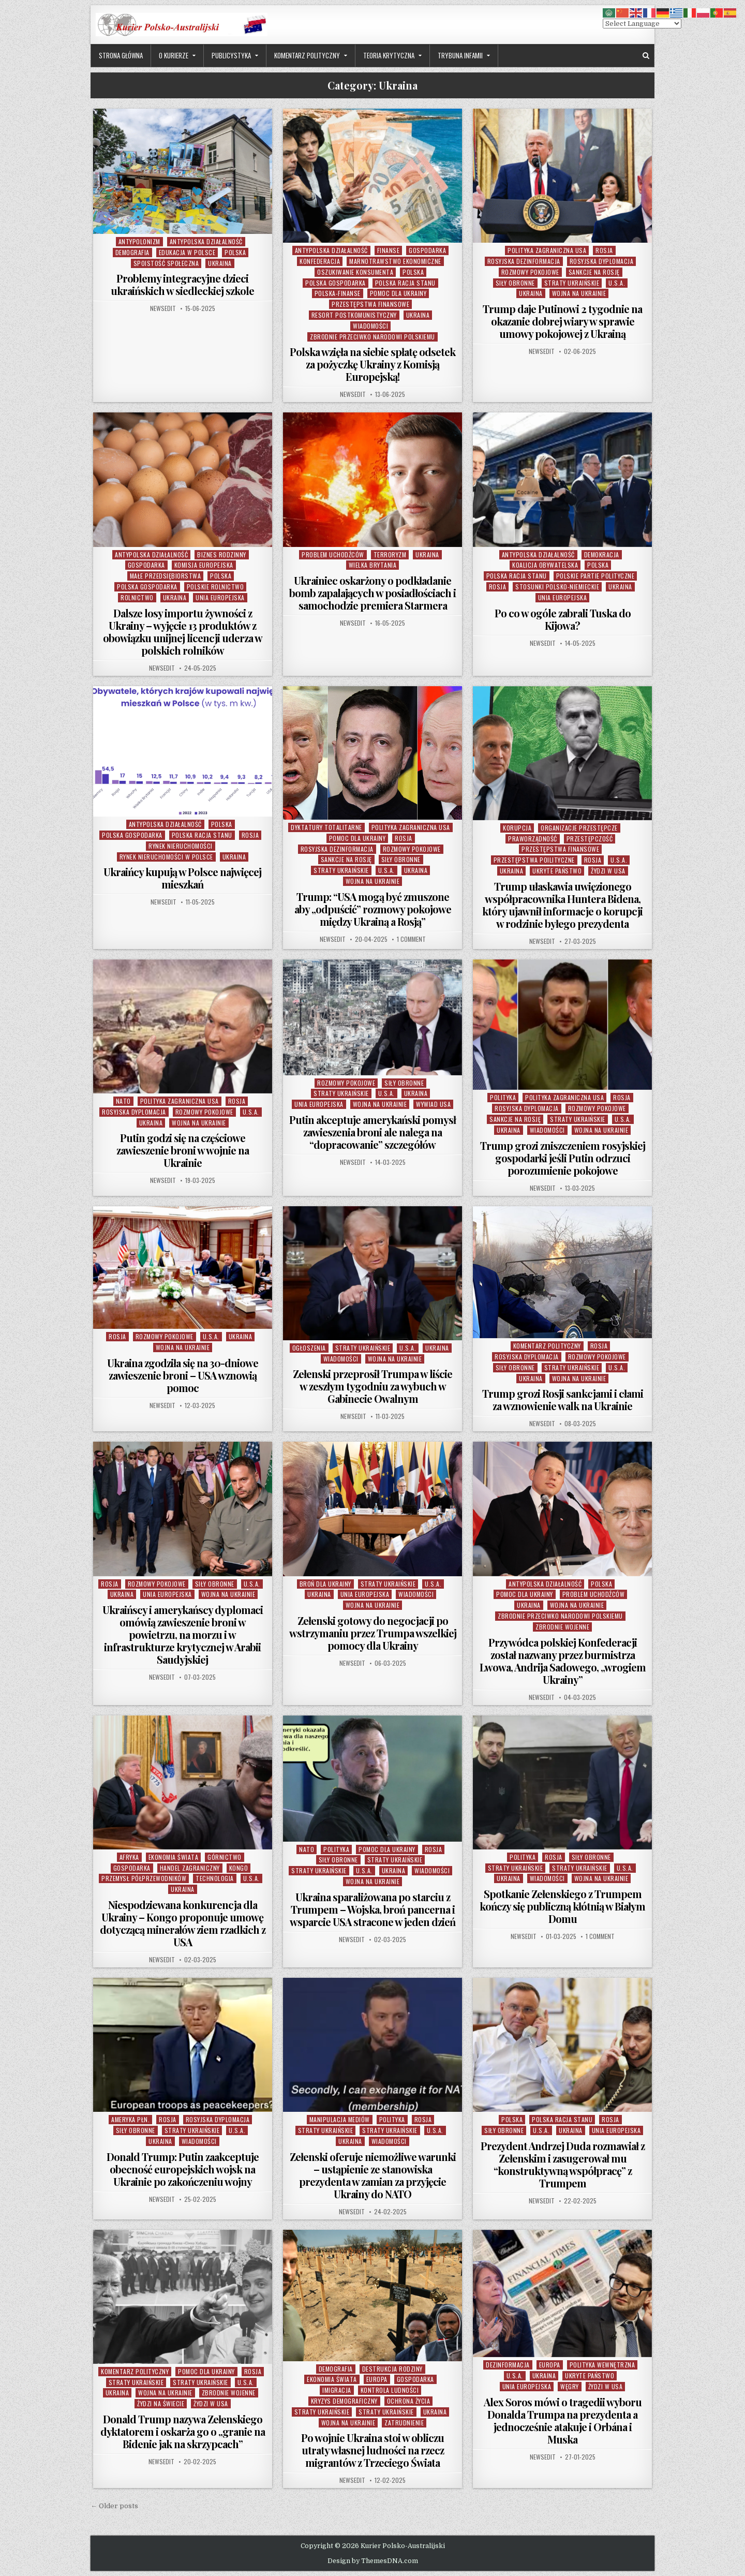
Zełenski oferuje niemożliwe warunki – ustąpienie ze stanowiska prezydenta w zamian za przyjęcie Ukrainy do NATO (373, 2175)
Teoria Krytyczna (388, 55)
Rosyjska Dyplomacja (602, 261)
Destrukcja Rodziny (392, 2368)
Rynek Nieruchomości (180, 845)
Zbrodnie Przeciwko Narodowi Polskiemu (372, 336)
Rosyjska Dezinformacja (523, 261)
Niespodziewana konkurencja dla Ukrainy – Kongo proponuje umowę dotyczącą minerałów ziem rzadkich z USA (182, 1923)
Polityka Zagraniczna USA (547, 250)
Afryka (129, 1857)
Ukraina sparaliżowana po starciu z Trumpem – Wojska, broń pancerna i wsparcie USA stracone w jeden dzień (372, 1909)
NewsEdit (163, 308)
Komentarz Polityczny (307, 55)
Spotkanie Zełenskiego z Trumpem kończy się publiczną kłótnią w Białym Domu (562, 1906)
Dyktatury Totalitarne (326, 827)
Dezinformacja (508, 2364)
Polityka (503, 1097)
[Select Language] (642, 23)
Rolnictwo (137, 597)
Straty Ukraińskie (572, 282)
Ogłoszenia (309, 1347)
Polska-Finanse (338, 293)
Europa (377, 2379)
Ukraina (220, 263)
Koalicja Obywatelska (545, 564)
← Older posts (114, 2506)
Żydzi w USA (608, 870)
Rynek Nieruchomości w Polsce (166, 856)
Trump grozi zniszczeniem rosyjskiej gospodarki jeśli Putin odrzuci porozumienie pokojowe (562, 1157)
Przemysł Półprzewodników (143, 1878)
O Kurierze (173, 55)
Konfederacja (320, 261)
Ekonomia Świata (173, 1857)
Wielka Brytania (373, 564)
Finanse (388, 250)
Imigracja (336, 2390)
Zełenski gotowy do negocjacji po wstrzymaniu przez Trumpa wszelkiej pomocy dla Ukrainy (372, 1632)
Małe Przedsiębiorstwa (165, 575)
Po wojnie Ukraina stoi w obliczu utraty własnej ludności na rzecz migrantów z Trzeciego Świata (372, 2450)
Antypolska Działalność (206, 241)
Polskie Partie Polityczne (595, 575)
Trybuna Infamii (460, 55)
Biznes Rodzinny (221, 554)
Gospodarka (427, 250)
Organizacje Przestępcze (579, 827)
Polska (235, 252)
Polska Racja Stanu (405, 282)
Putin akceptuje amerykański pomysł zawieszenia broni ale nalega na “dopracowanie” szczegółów (372, 1132)
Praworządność (532, 838)
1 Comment (411, 939)
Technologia (215, 1878)
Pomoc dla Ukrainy (398, 293)
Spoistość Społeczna (166, 263)
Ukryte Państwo (557, 870)
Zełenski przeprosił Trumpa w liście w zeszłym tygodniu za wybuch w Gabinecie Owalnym (372, 1386)
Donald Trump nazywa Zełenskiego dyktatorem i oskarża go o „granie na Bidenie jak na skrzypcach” (182, 2431)
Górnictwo (224, 1857)
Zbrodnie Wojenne (562, 1626)
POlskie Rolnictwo (215, 586)
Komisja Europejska (203, 564)
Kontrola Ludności (390, 2390)
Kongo (238, 1867)
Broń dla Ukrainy (325, 1583)
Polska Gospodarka (335, 282)
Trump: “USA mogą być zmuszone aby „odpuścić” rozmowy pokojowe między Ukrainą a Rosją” (372, 909)
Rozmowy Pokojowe (530, 272)
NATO (123, 1101)
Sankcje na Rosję (594, 272)
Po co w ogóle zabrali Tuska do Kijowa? (563, 619)
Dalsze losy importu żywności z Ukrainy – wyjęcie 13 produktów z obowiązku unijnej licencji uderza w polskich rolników (182, 631)
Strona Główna (121, 55)
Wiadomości (370, 325)
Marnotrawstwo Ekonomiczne (395, 261)
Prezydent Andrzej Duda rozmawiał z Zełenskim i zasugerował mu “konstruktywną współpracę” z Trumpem (563, 2164)
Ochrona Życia (408, 2400)
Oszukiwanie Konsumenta (355, 272)
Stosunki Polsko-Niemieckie (557, 586)
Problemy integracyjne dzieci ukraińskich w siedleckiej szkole (182, 284)
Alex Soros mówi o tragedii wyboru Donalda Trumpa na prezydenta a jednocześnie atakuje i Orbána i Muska (563, 2420)
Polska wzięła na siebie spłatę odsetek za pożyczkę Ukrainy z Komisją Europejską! (372, 364)
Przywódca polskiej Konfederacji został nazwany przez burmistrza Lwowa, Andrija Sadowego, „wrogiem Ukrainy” (563, 1660)
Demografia (132, 252)
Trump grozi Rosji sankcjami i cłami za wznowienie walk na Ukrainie (562, 1399)
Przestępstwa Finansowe (370, 304)
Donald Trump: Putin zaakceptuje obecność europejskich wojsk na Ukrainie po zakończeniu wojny (183, 2169)
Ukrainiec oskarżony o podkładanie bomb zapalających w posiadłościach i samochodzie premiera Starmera (372, 592)
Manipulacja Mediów (339, 2119)
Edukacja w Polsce (187, 252)
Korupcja (517, 827)
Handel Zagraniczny (190, 1867)
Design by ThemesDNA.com (372, 2561)
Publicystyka (231, 55)
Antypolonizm (139, 241)
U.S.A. (616, 282)
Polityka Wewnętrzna (602, 2364)
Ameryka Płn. (130, 2119)
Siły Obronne (515, 282)
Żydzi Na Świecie (160, 2403)
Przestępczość (590, 838)
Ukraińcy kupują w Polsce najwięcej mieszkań (182, 878)
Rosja (604, 250)
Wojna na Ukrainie (579, 293)
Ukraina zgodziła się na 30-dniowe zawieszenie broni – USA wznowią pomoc (182, 1375)
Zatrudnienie (404, 2422)
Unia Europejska (220, 597)
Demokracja (601, 554)
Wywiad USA (433, 1104)
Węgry (569, 2386)
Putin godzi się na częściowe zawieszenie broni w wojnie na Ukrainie (182, 1150)
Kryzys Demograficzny (344, 2400)
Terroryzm (390, 554)
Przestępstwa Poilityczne (534, 859)
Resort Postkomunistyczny (354, 314)
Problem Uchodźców (333, 554)
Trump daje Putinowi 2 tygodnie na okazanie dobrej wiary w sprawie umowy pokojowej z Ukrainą (562, 321)
